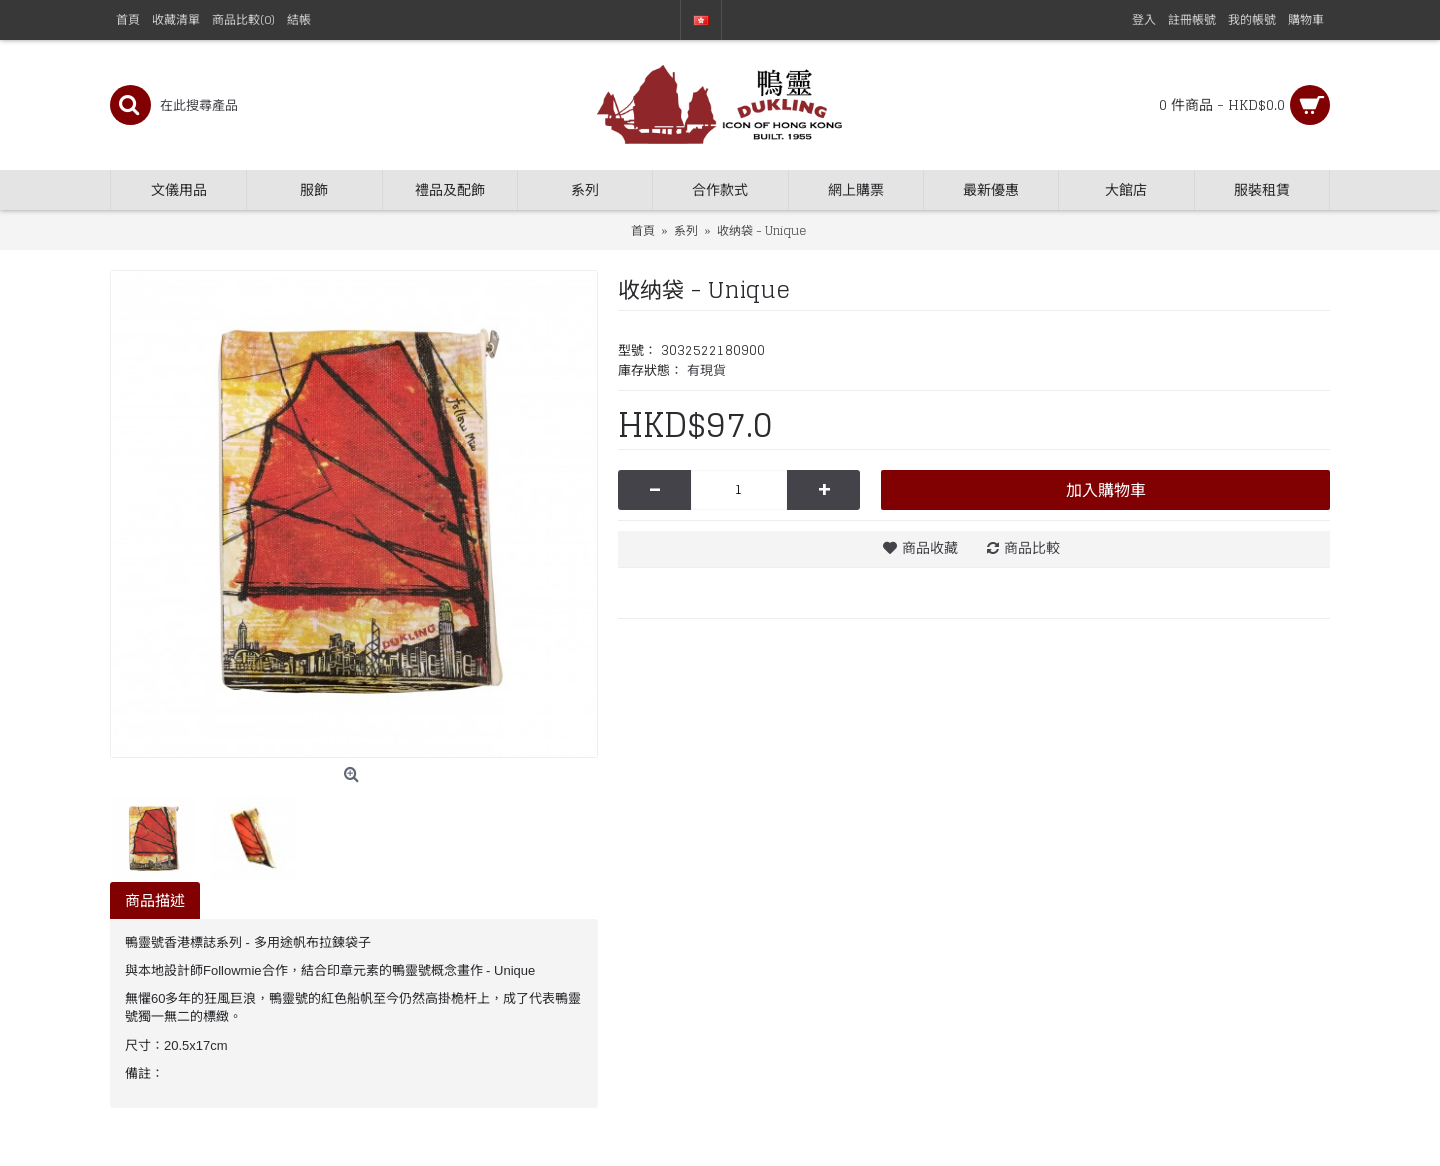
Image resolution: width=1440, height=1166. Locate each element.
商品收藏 (930, 547)
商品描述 (155, 900)
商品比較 (1032, 547)
